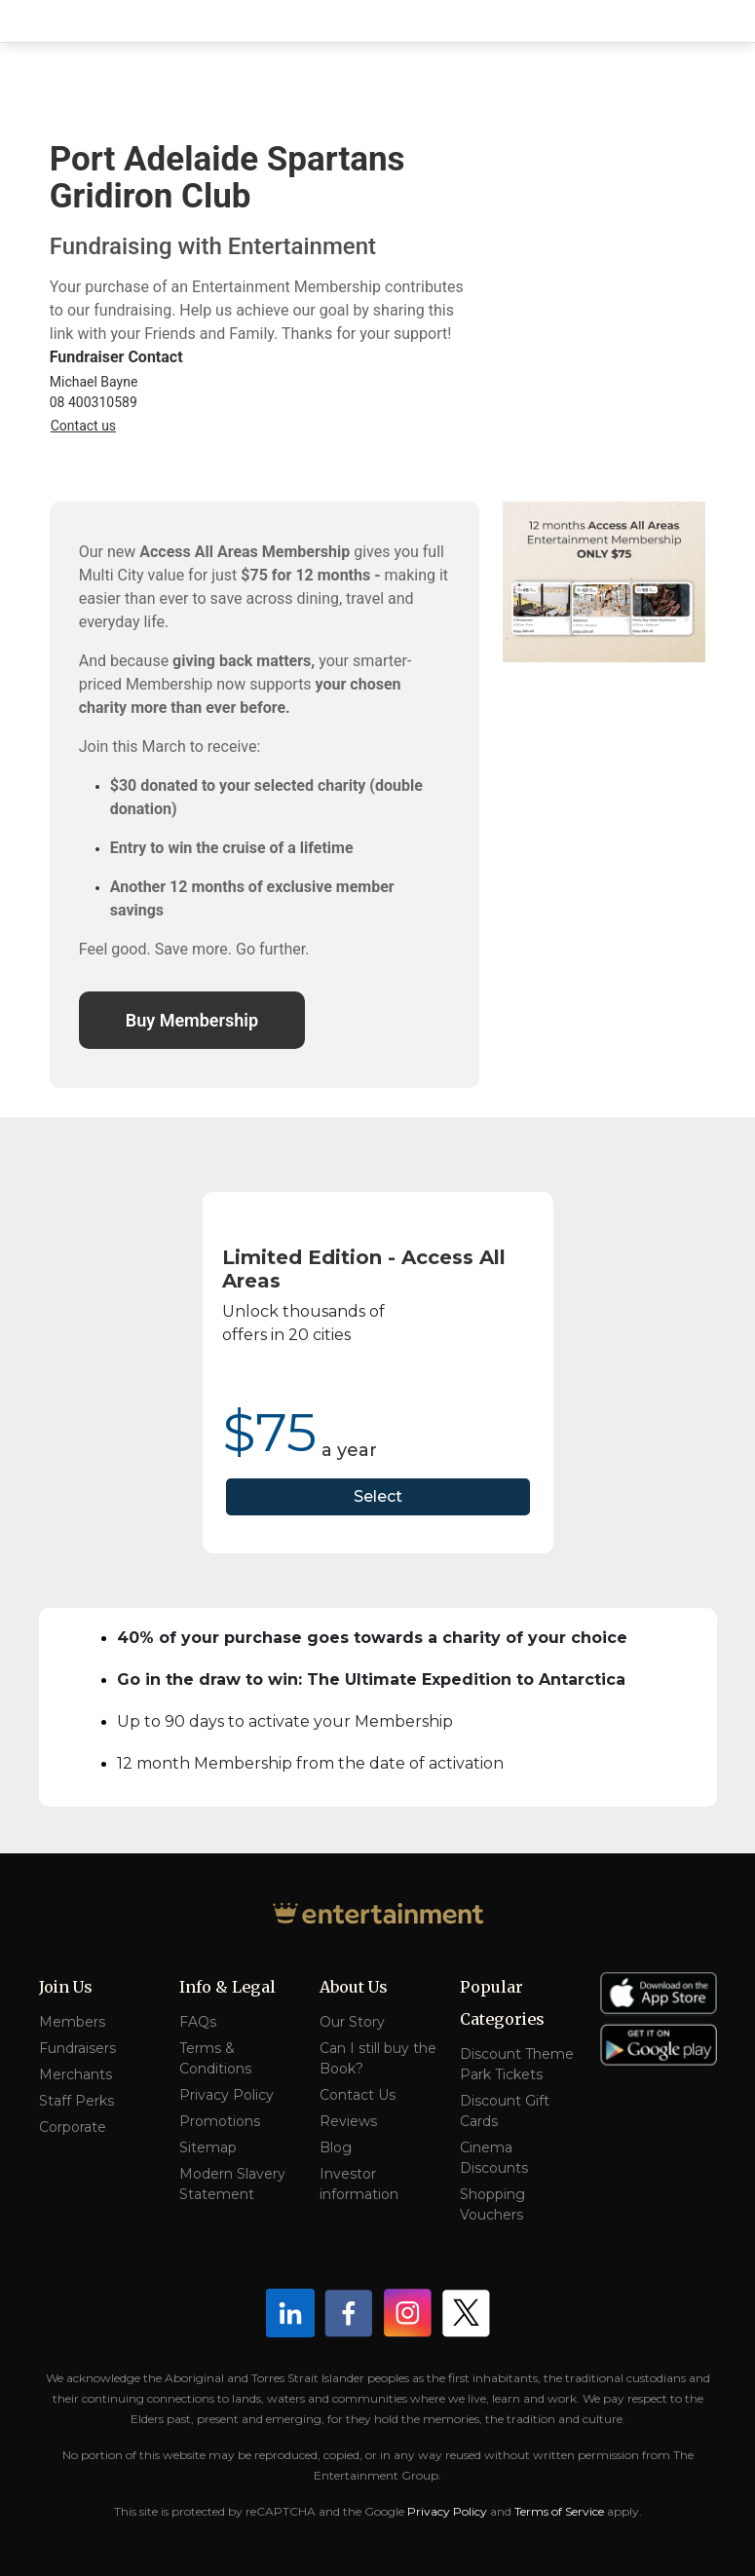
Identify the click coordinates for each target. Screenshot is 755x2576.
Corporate (72, 2127)
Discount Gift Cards (504, 2111)
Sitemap (208, 2147)
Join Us (66, 1987)
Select (378, 1496)
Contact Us (358, 2095)
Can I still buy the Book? (378, 2058)
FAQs (197, 2022)
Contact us (83, 425)
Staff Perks (76, 2100)
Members (72, 2022)
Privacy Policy (226, 2095)
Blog (336, 2147)
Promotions (219, 2121)
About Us (354, 1987)
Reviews (348, 2121)
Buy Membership (192, 1020)
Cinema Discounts (494, 2158)
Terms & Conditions (215, 2058)
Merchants (75, 2074)
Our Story (352, 2022)
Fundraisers (77, 2048)
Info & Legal (227, 1987)
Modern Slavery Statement (232, 2184)
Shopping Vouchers (492, 2204)
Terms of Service (559, 2511)
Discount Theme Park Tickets (517, 2064)
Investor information (359, 2184)
